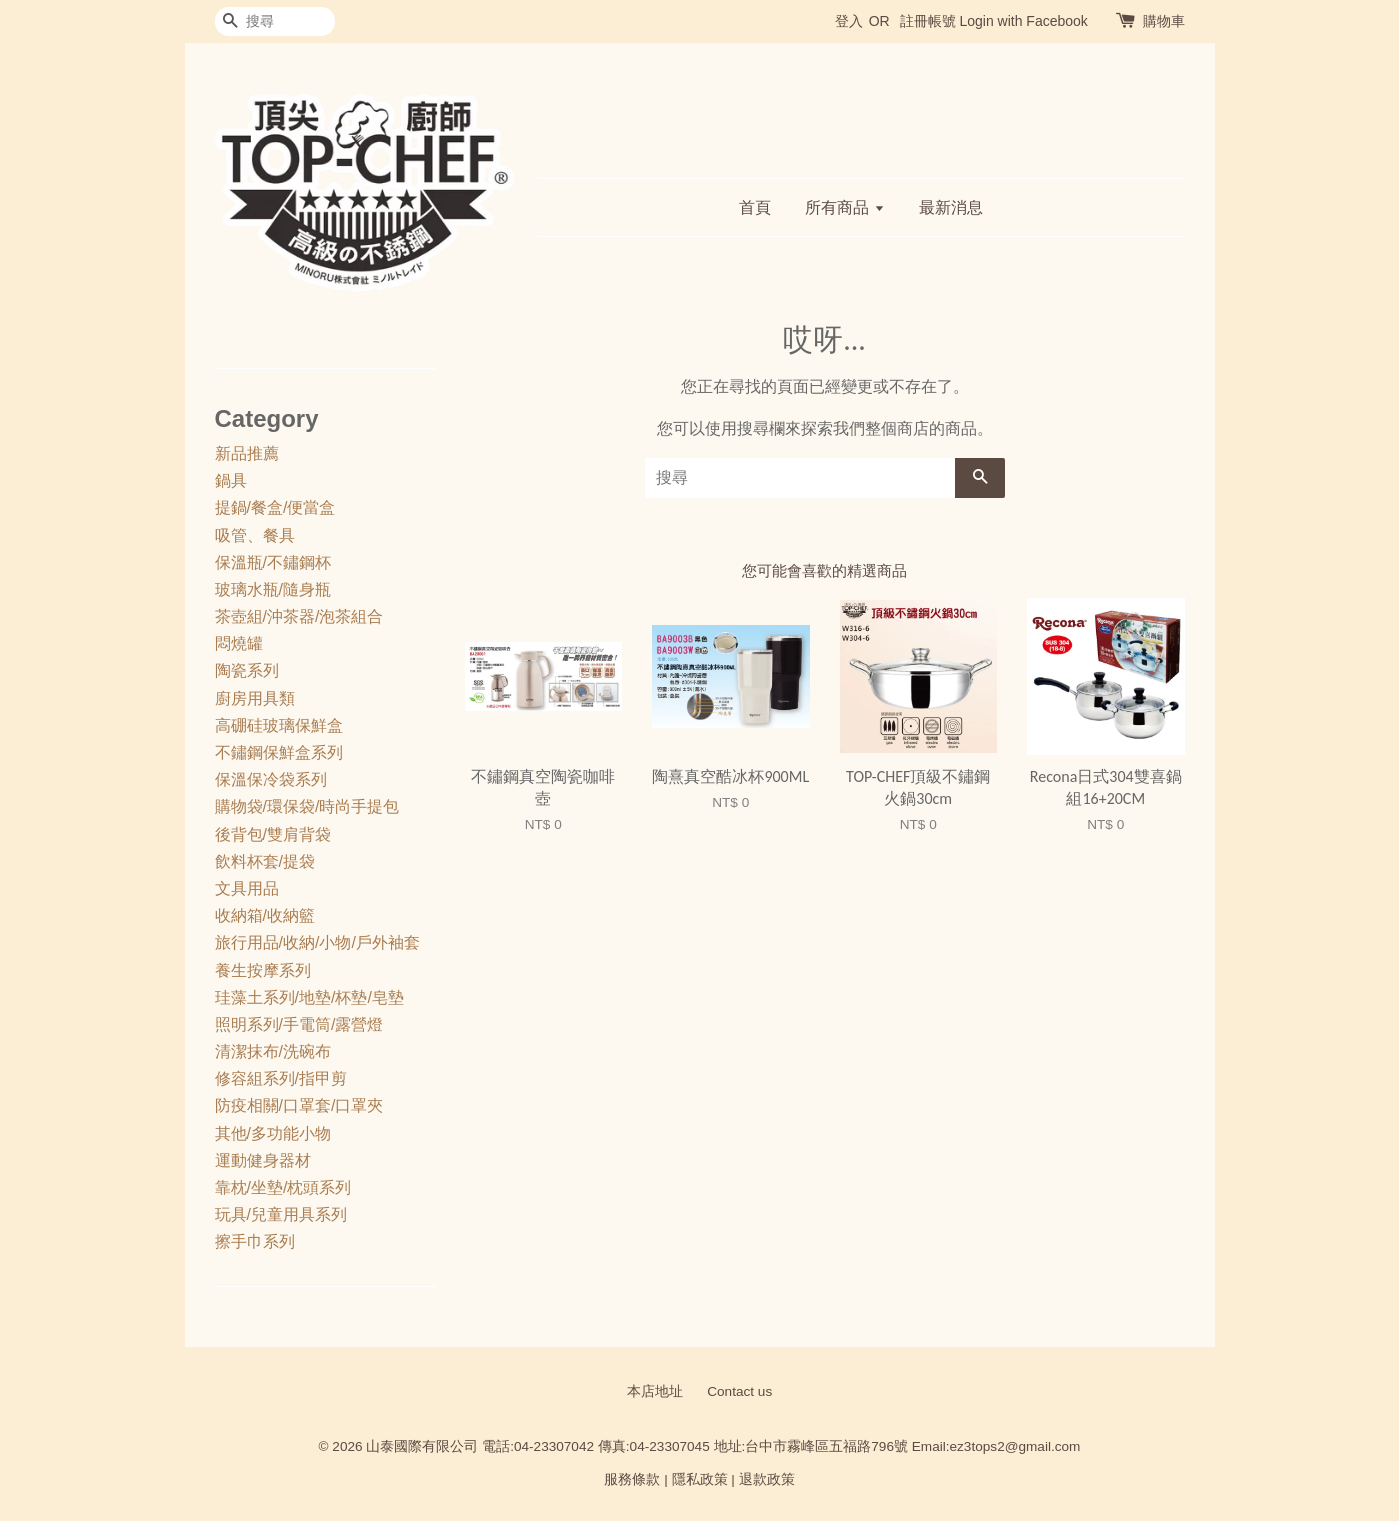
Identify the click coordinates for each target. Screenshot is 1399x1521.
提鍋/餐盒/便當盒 (275, 507)
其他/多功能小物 (273, 1133)
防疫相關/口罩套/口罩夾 (299, 1105)
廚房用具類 (255, 698)
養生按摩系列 (263, 970)
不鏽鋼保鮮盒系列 (279, 752)
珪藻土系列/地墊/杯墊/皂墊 (309, 997)
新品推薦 (247, 453)
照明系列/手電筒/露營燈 (299, 1024)
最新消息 (951, 207)
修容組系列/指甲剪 (281, 1078)
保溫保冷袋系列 (271, 779)
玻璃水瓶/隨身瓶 (273, 589)
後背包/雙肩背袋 (273, 834)
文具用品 (247, 888)
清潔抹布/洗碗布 (273, 1051)
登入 (849, 21)
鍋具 (231, 480)
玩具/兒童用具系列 (281, 1214)
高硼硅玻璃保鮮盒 (279, 725)
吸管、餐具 (255, 535)
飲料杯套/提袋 (265, 861)
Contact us (739, 1391)
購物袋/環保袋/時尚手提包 (307, 806)
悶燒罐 (239, 643)
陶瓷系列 (247, 670)
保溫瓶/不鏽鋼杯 (273, 562)
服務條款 (632, 1479)
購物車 (1164, 21)
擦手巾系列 (255, 1241)
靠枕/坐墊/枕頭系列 (283, 1187)
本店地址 (655, 1391)
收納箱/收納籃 (265, 915)
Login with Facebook (1023, 21)
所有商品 (844, 207)
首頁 (755, 207)
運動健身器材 (263, 1160)
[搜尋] (275, 21)
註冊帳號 (928, 21)
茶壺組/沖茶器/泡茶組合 (299, 616)
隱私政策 (700, 1479)
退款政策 (767, 1479)
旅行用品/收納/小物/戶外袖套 (317, 942)
